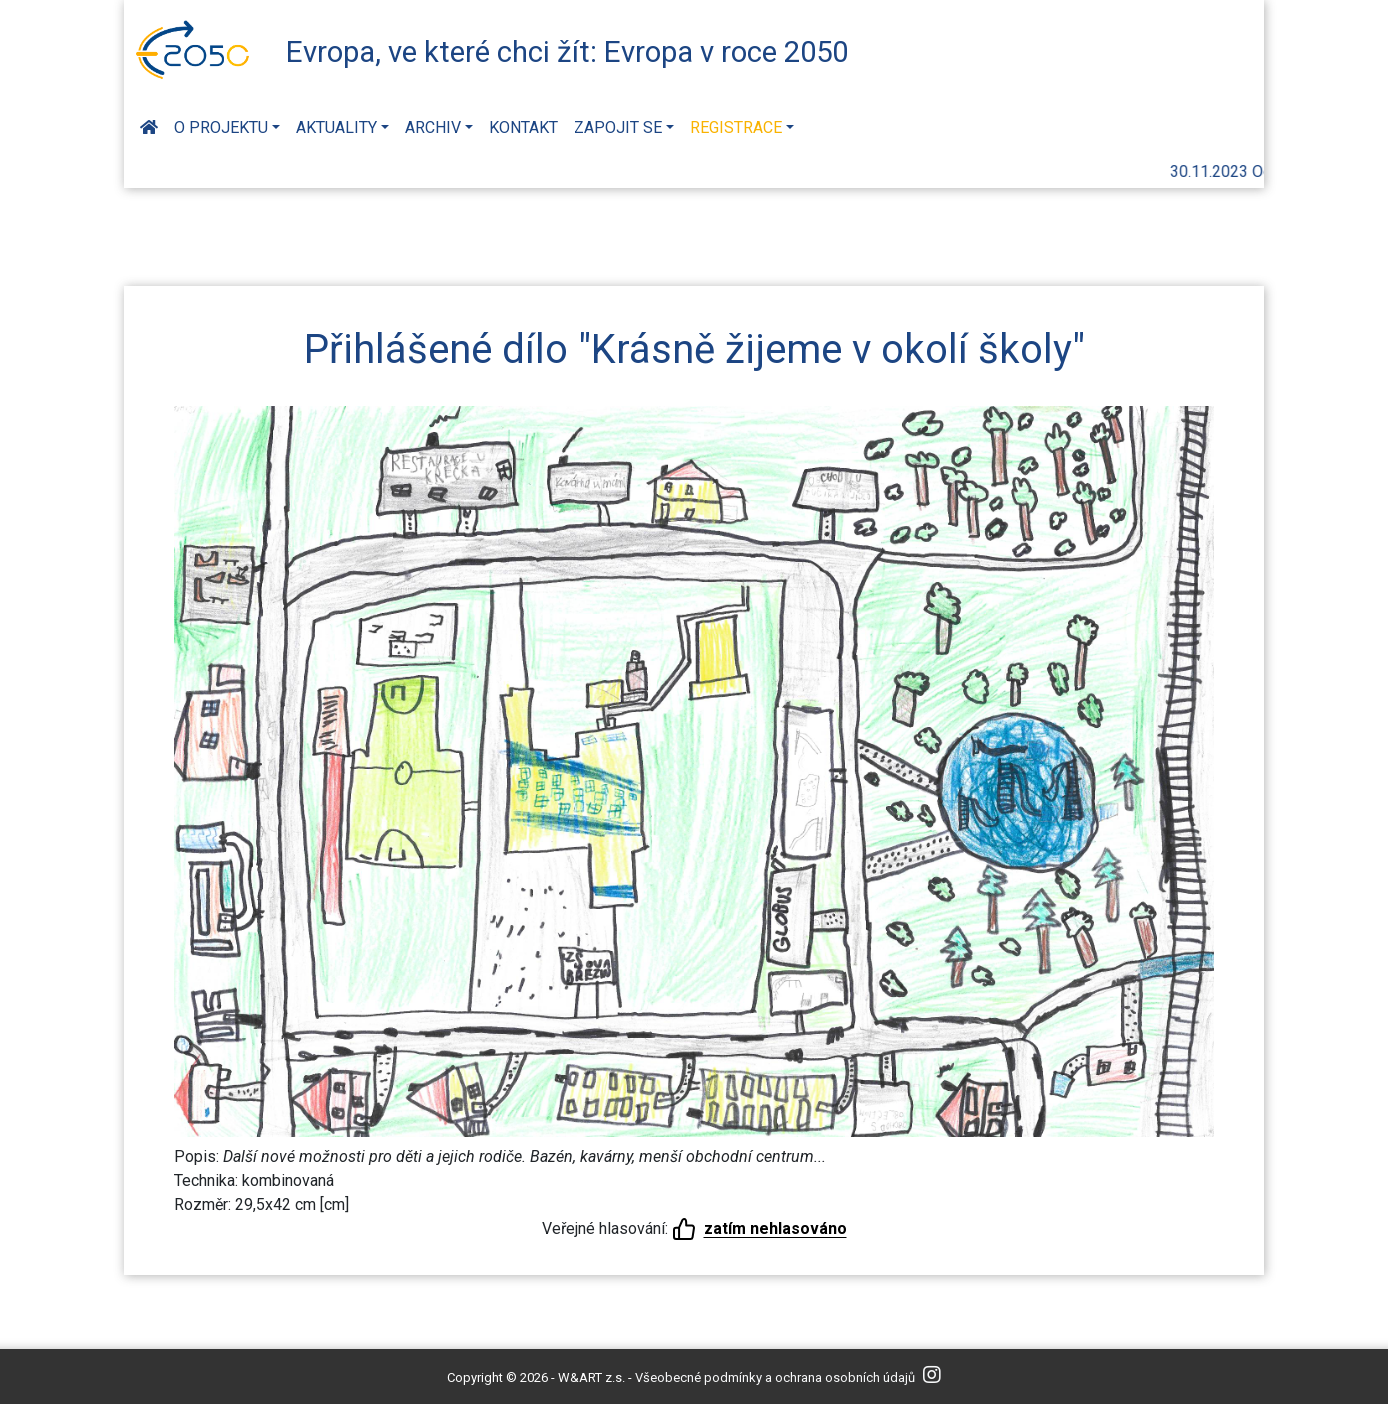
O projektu (221, 127)
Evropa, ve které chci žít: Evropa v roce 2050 (567, 52)
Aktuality (336, 127)
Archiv (433, 127)
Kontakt (523, 127)
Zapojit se (618, 127)
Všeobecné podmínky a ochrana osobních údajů (775, 1377)
